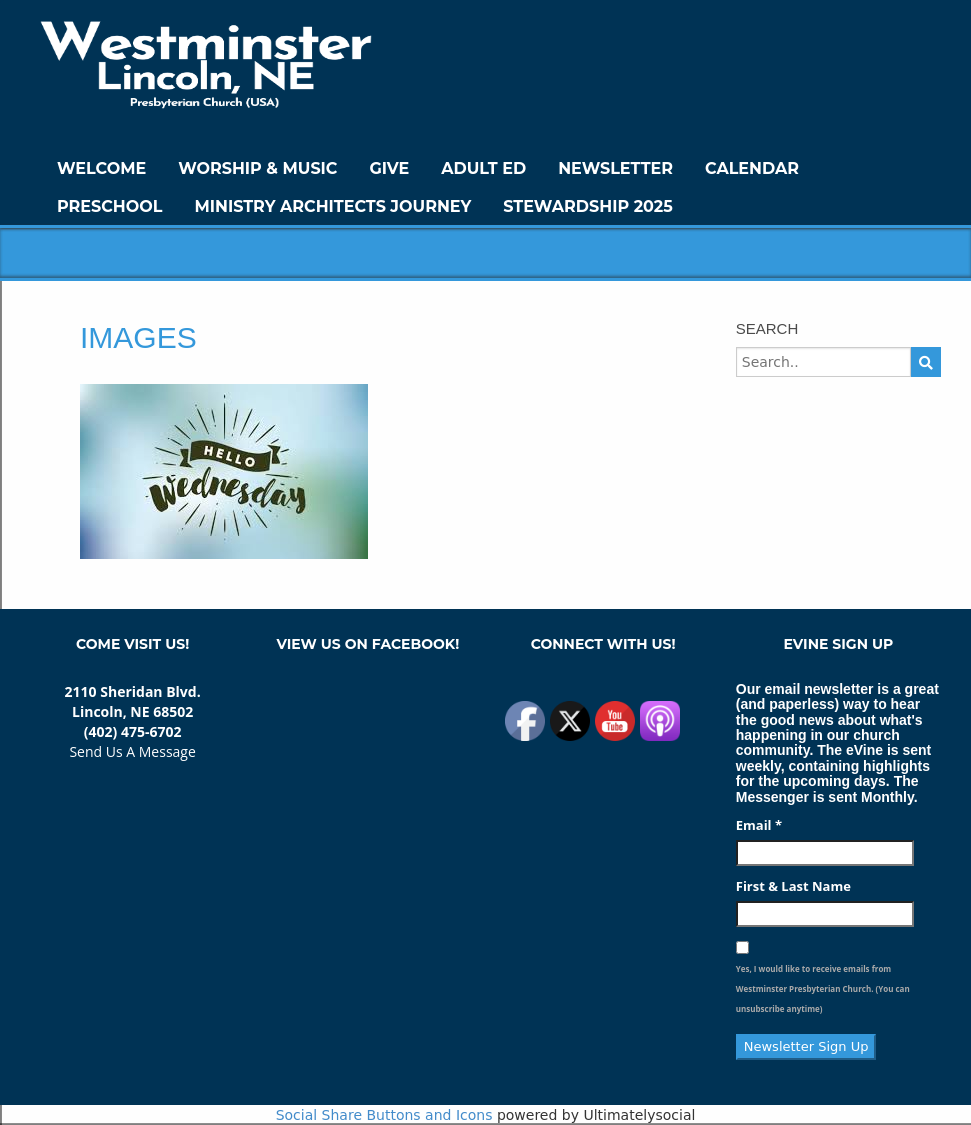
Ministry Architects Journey (332, 206)
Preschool (109, 206)
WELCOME (101, 168)
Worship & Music (257, 168)
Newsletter (615, 168)
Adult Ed (483, 168)
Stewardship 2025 (588, 206)
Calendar (752, 168)
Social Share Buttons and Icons (384, 1115)
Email (759, 825)
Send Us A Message (132, 751)
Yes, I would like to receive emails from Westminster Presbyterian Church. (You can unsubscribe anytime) (823, 988)
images (138, 337)
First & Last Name (793, 886)
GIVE (389, 168)
